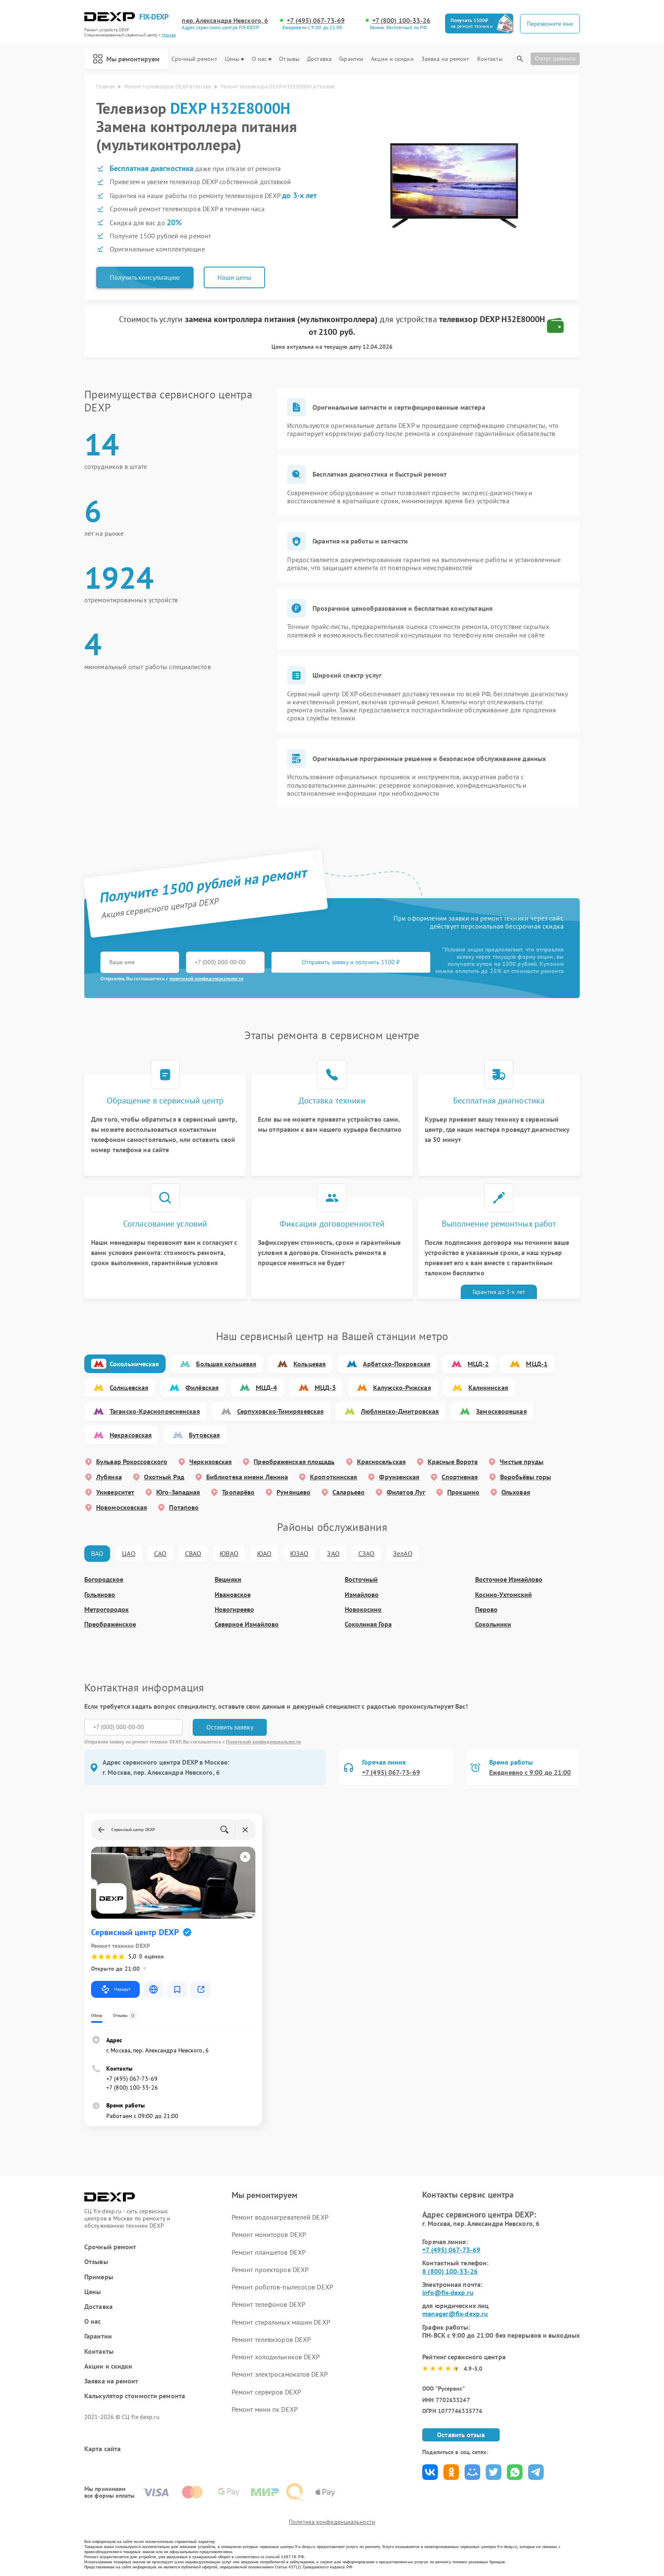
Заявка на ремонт (445, 59)
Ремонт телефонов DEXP (268, 2304)
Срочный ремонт (194, 59)
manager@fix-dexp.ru (455, 2313)
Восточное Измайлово (508, 1579)
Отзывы (289, 59)
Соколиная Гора (368, 1624)
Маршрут (115, 1989)
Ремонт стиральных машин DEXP (281, 2322)
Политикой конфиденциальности (263, 1741)
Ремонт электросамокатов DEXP (280, 2374)
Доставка (319, 59)
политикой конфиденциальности (206, 978)
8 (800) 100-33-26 (450, 2271)
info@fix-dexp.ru (447, 2292)
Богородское (103, 1579)
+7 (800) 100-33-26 (401, 21)
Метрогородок (106, 1609)
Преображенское (110, 1624)
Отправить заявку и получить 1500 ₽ (351, 962)
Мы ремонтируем (126, 59)
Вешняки (228, 1579)
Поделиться (430, 2472)
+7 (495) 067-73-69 (316, 21)
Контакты (490, 59)
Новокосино (363, 1609)
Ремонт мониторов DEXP (269, 2234)
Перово (486, 1609)
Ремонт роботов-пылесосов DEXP (282, 2287)
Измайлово (362, 1595)
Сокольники (493, 1624)
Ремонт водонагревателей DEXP (280, 2217)
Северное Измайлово (247, 1624)
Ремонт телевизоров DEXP (271, 2339)
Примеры (98, 2277)
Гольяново (99, 1595)
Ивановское (233, 1595)
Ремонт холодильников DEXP (276, 2357)
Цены (234, 59)
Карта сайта (102, 2449)
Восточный (361, 1579)
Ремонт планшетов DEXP (269, 2252)
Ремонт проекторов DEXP (270, 2269)
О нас (262, 59)
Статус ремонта (555, 58)
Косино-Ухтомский (503, 1595)
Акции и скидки (392, 59)
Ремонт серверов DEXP (266, 2392)
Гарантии (351, 59)
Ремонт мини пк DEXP (265, 2409)
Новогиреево (234, 1609)
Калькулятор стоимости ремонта (134, 2396)
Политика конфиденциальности (332, 2522)
